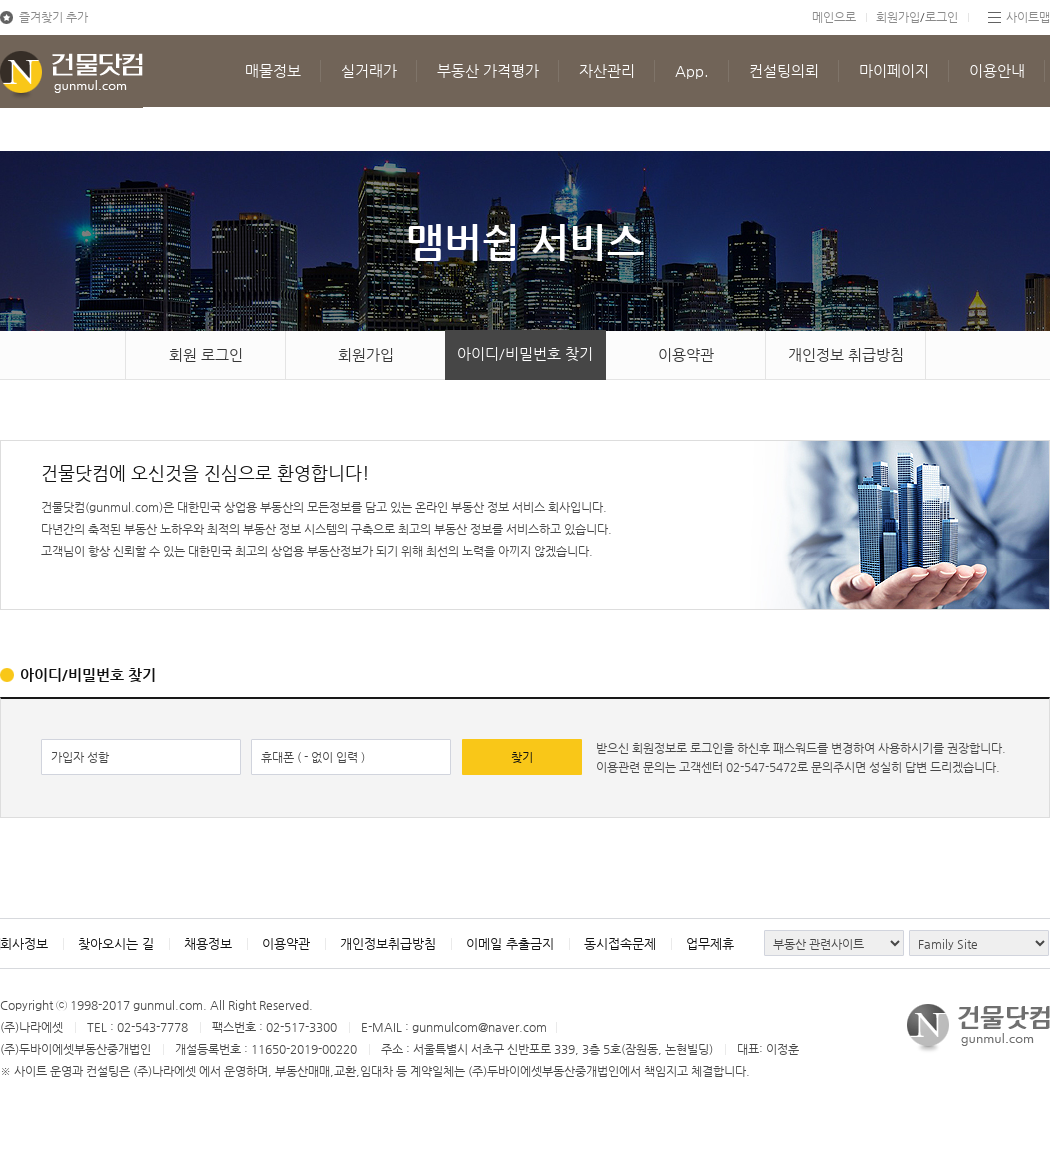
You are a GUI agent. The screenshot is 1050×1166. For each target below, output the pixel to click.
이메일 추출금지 (510, 943)
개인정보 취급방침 (846, 354)
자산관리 (607, 70)
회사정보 (24, 943)
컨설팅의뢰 (784, 70)
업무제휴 (710, 943)
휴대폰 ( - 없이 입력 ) (313, 757)
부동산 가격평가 (488, 70)
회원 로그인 (206, 354)
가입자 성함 (80, 757)
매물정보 (273, 70)
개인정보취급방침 (388, 943)
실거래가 (369, 70)
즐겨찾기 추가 (53, 17)
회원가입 (898, 17)
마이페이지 (894, 70)
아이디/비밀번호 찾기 (525, 353)
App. (692, 70)
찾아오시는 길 (116, 943)
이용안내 (997, 70)
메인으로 (834, 17)
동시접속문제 (620, 943)
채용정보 (208, 943)
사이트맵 (1028, 17)
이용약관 (686, 354)
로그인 (941, 17)
